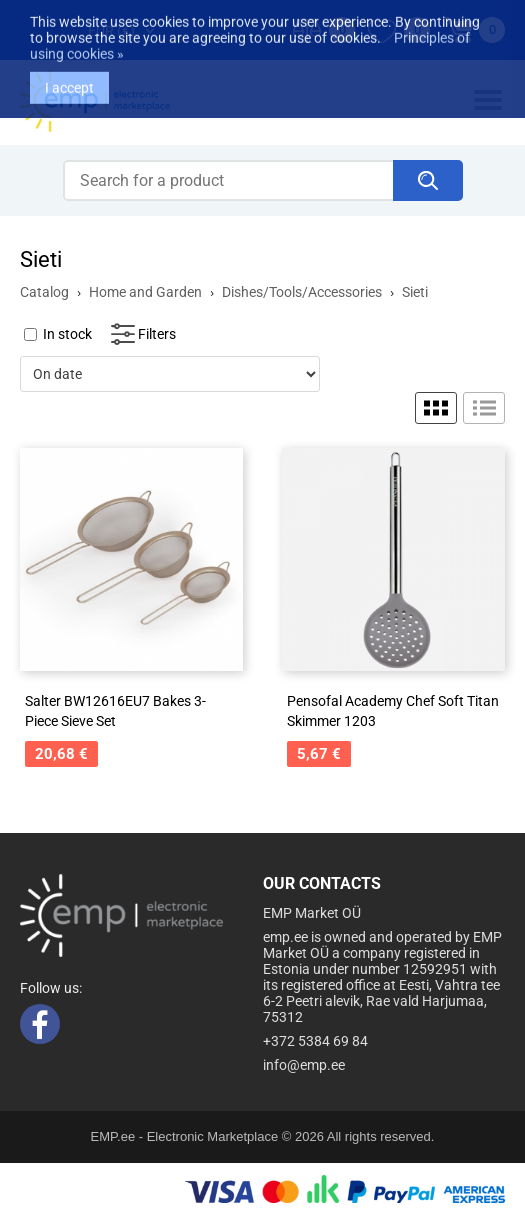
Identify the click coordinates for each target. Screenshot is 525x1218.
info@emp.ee (304, 1065)
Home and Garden (145, 292)
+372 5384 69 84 (315, 1041)
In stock (67, 334)
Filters (157, 334)
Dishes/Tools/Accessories (302, 292)
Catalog (44, 292)
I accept (69, 75)
